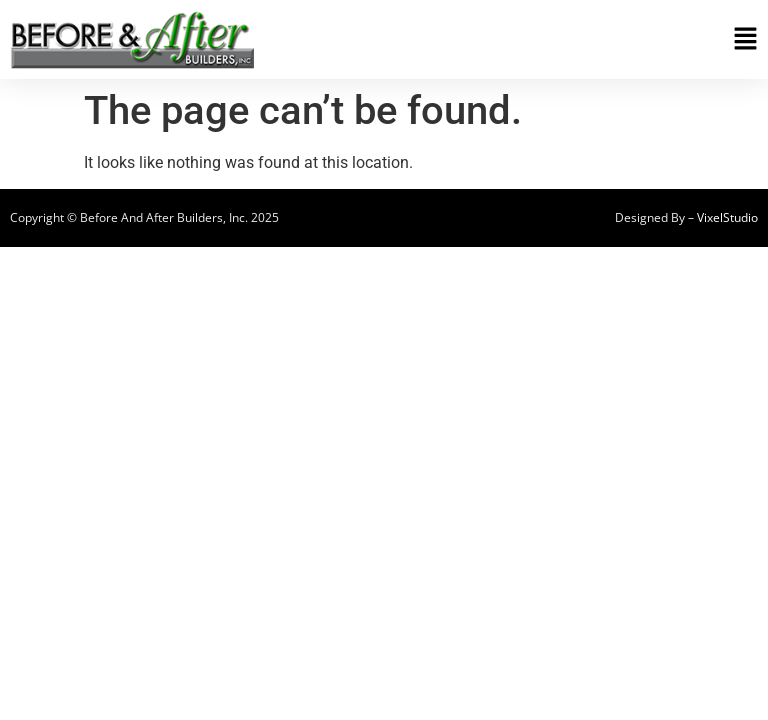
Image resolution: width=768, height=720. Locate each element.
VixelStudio (727, 217)
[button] (568, 40)
